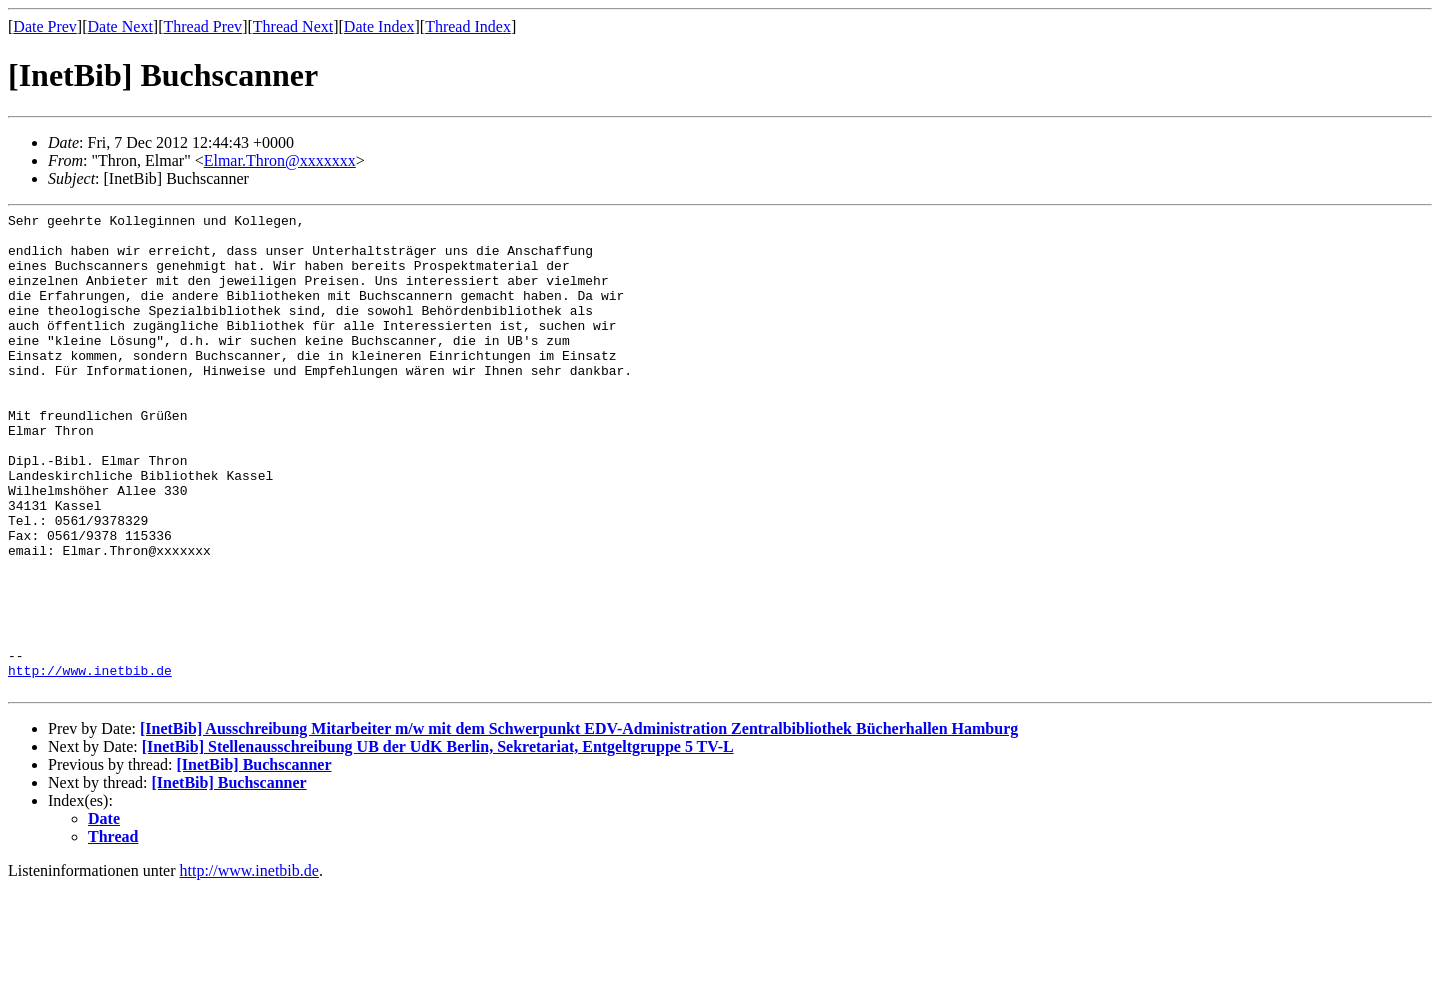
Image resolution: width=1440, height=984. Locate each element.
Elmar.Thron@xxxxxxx (280, 160)
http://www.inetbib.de (90, 763)
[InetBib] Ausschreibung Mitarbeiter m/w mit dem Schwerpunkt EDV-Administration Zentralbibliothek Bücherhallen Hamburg (579, 824)
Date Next (120, 26)
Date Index (379, 26)
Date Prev (45, 26)
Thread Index (468, 26)
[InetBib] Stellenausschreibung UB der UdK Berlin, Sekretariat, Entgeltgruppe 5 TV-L (438, 842)
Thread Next (293, 26)
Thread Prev (202, 26)
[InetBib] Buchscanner (253, 860)
